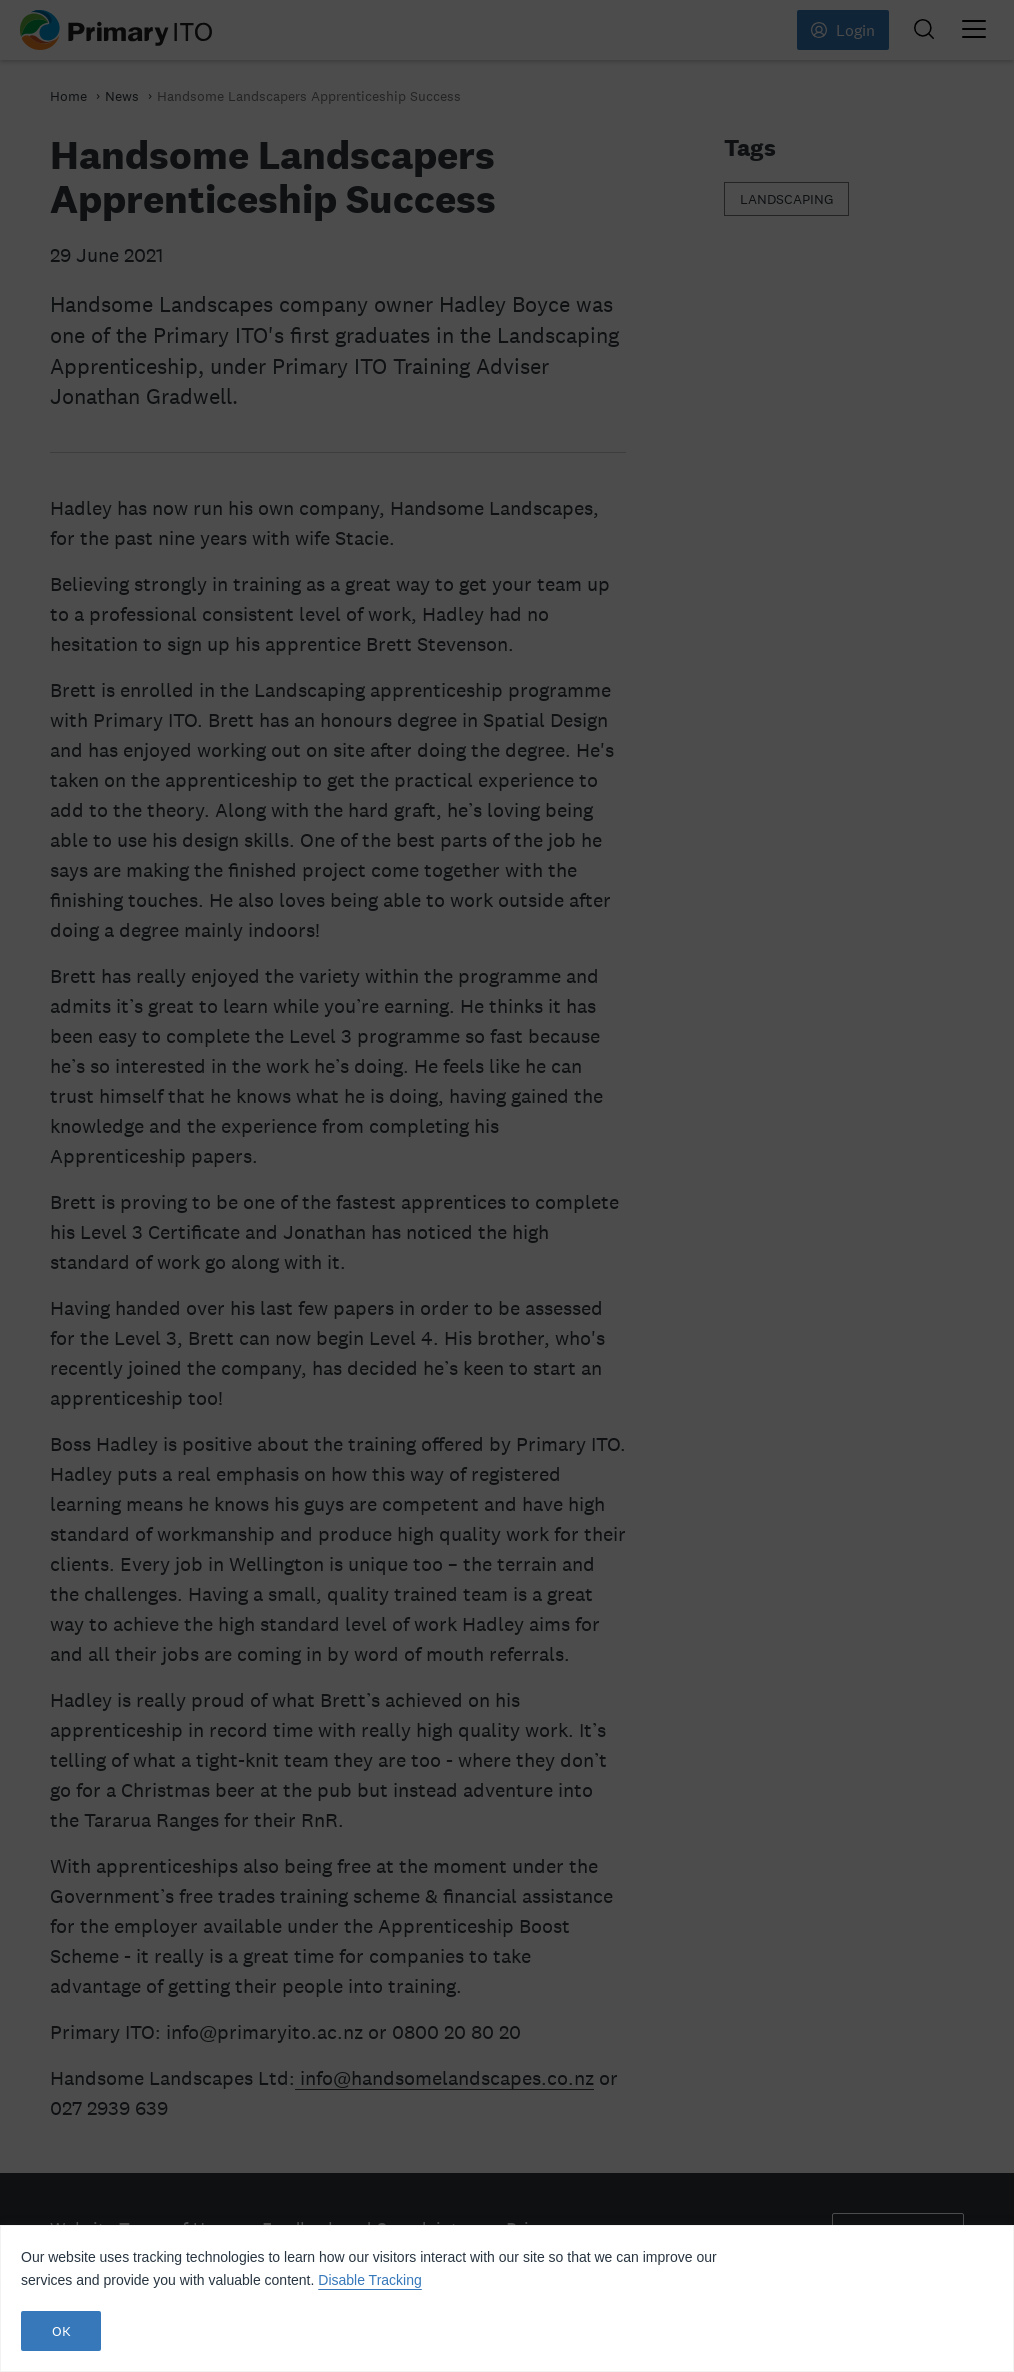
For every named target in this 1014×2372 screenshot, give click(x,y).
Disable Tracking (370, 2280)
